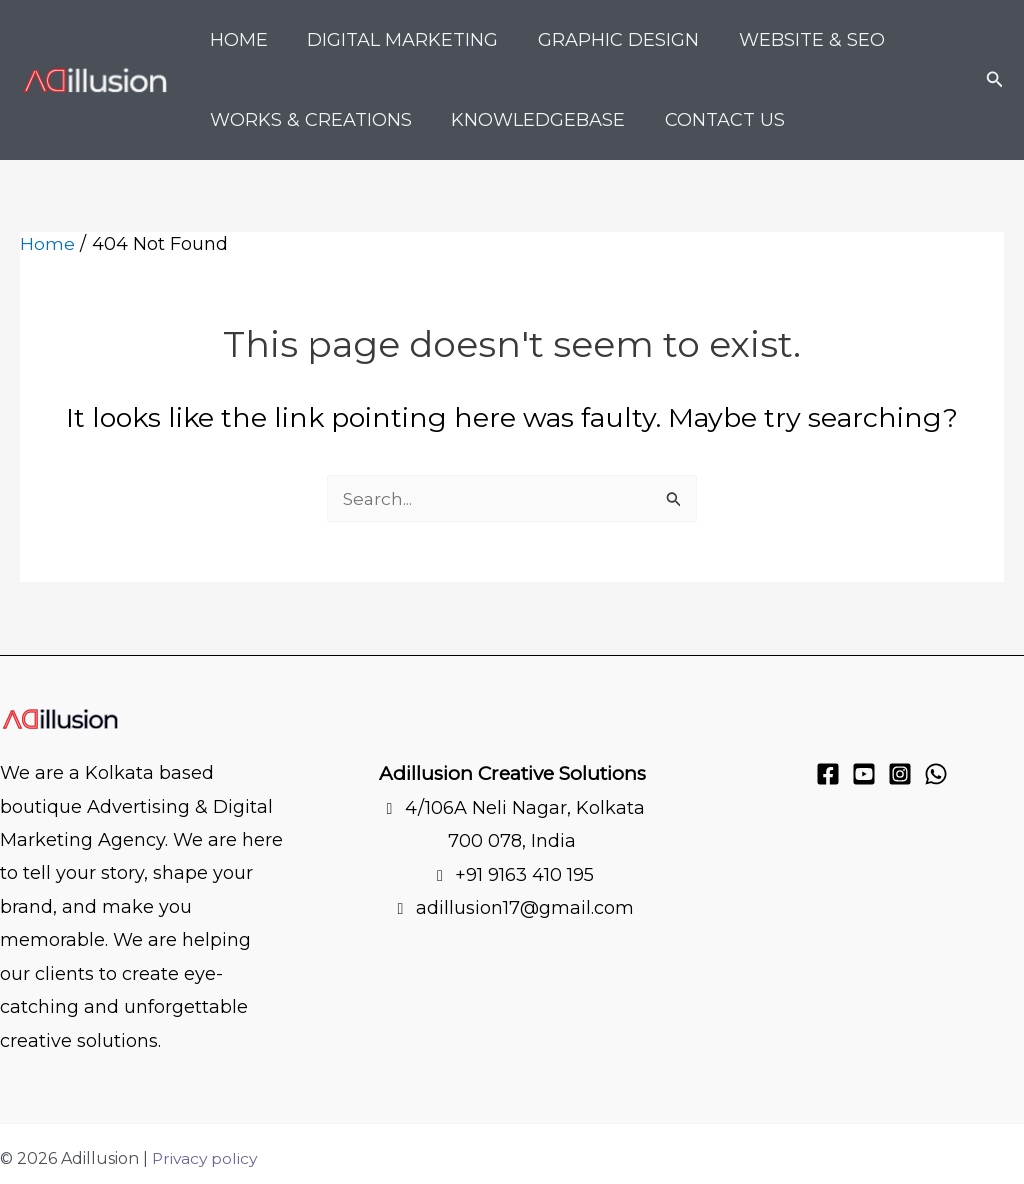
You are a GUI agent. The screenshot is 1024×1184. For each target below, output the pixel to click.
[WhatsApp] (936, 774)
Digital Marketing (397, 40)
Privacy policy (206, 1158)
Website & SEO (799, 40)
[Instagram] (900, 774)
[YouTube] (864, 774)
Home (237, 40)
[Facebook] (828, 774)
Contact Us (716, 120)
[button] (995, 80)
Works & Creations (309, 120)
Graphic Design (609, 40)
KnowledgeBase (533, 120)
